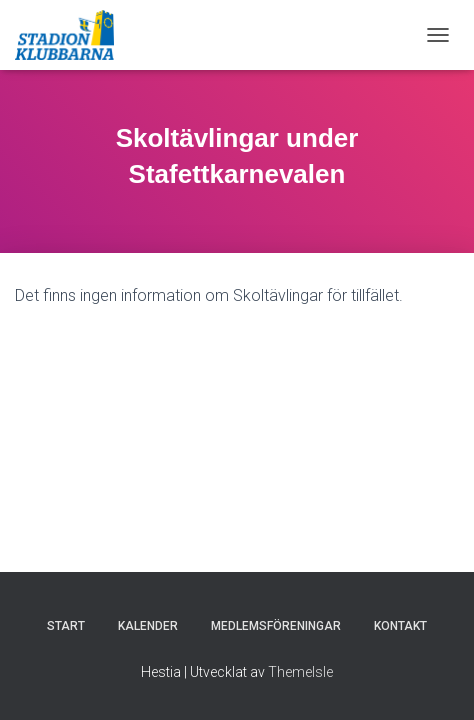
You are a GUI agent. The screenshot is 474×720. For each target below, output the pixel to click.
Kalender (148, 626)
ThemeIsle (300, 672)
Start (66, 626)
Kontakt (400, 626)
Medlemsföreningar (276, 626)
